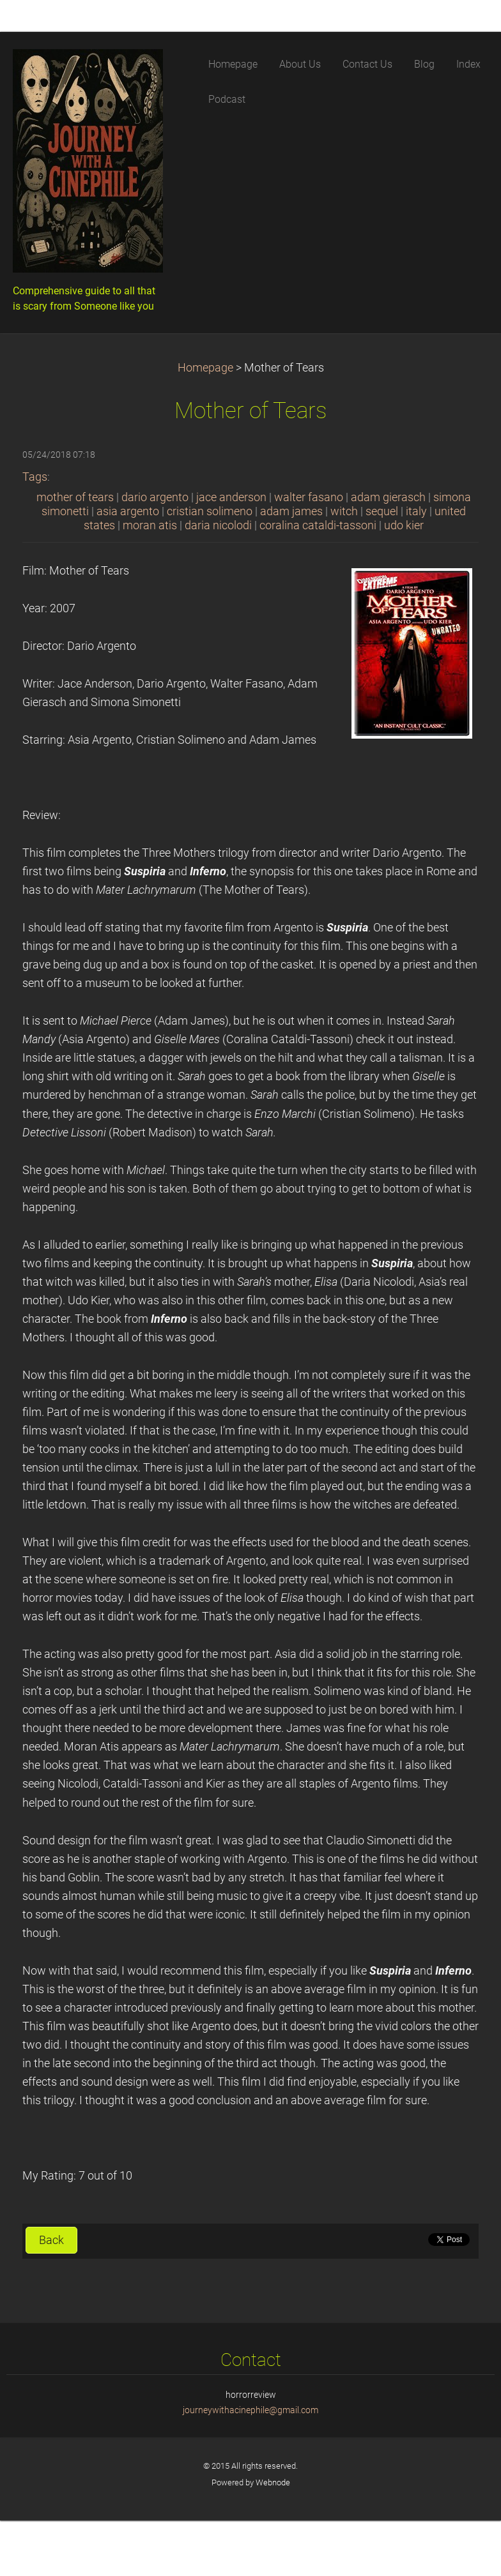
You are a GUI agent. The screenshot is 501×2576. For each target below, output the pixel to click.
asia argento (127, 511)
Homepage (205, 367)
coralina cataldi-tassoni (317, 525)
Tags (34, 477)
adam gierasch (388, 497)
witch (344, 511)
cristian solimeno (209, 511)
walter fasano (308, 497)
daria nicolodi (218, 525)
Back (51, 2240)
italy (416, 511)
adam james (291, 511)
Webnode (273, 2482)
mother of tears (75, 497)
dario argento (155, 497)
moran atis (150, 525)
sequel (382, 511)
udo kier (404, 525)
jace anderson (231, 497)
